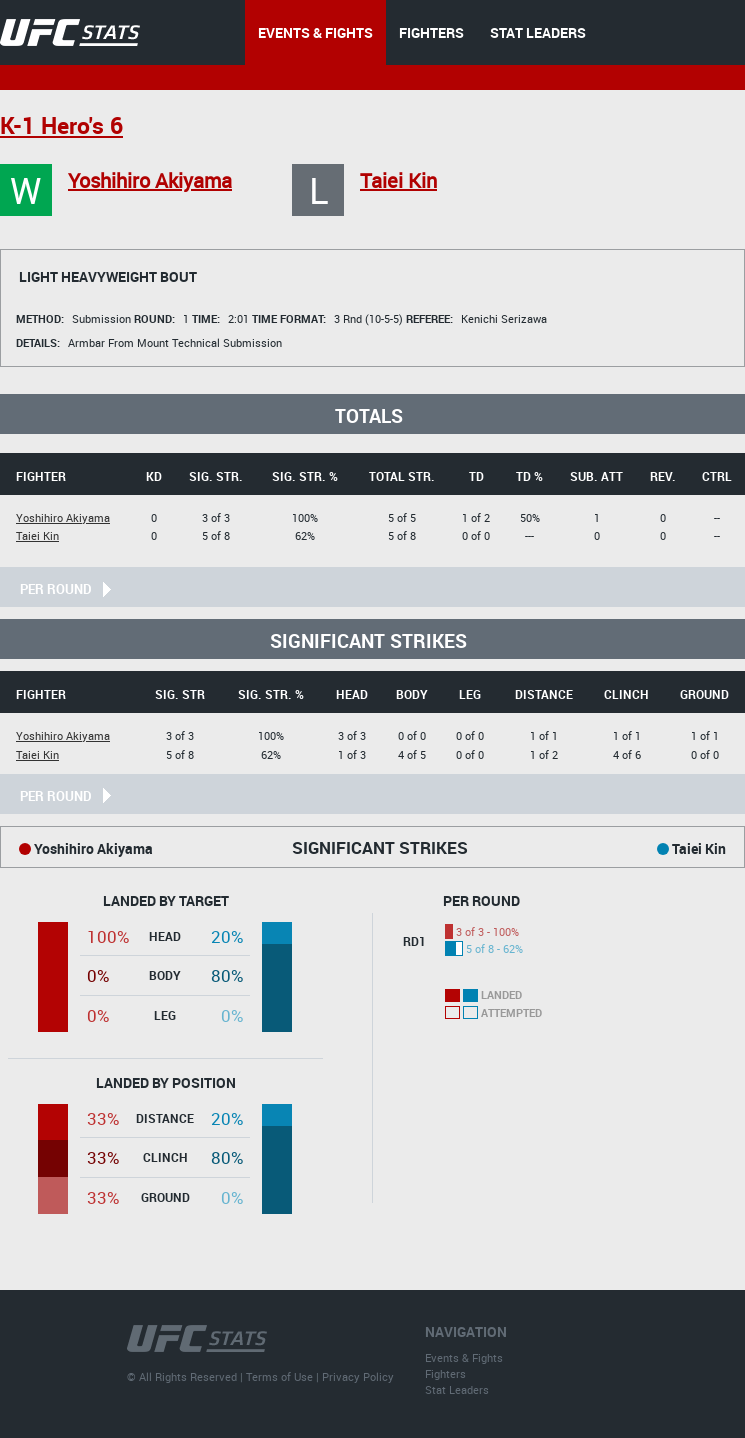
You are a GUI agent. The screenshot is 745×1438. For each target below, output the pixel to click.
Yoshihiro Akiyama (150, 180)
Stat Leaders (457, 1389)
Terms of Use (279, 1376)
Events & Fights (464, 1357)
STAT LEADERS (538, 32)
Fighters (445, 1373)
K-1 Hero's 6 (61, 125)
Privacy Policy (358, 1376)
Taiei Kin (398, 180)
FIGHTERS (431, 32)
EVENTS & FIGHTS (315, 32)
